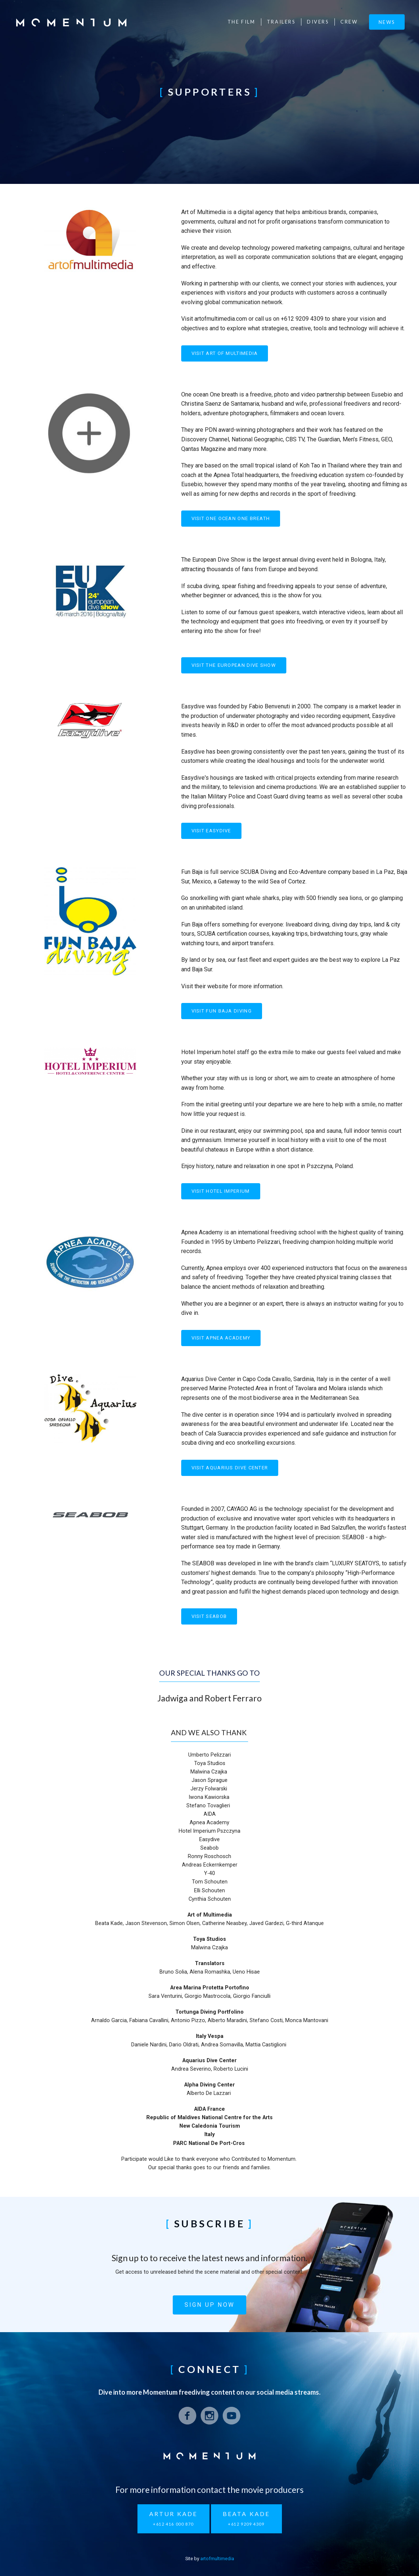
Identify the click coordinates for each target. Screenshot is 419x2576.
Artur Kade (173, 2518)
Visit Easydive (211, 830)
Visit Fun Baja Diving (221, 1011)
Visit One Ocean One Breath (230, 518)
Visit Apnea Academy (221, 1338)
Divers (318, 22)
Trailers (281, 22)
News (387, 22)
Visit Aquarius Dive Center (229, 1467)
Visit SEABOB (209, 1616)
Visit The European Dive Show (233, 665)
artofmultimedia (217, 2558)
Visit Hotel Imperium (220, 1191)
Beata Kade (246, 2518)
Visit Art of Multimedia (224, 353)
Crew (349, 22)
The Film (241, 22)
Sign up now (209, 2304)
